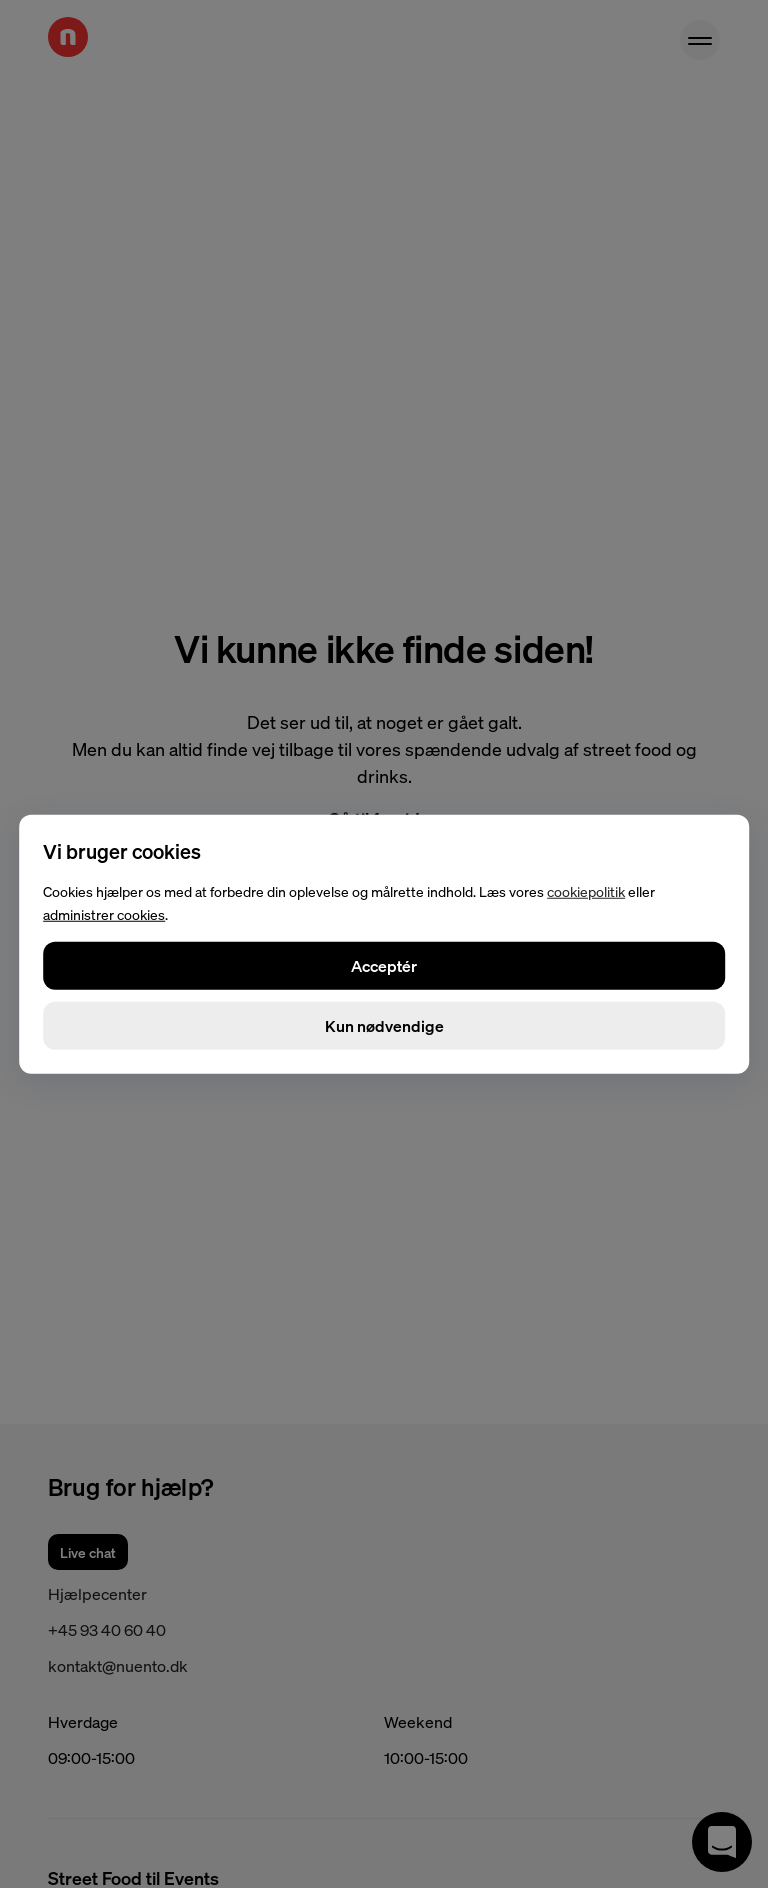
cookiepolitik (586, 891)
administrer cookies (104, 914)
